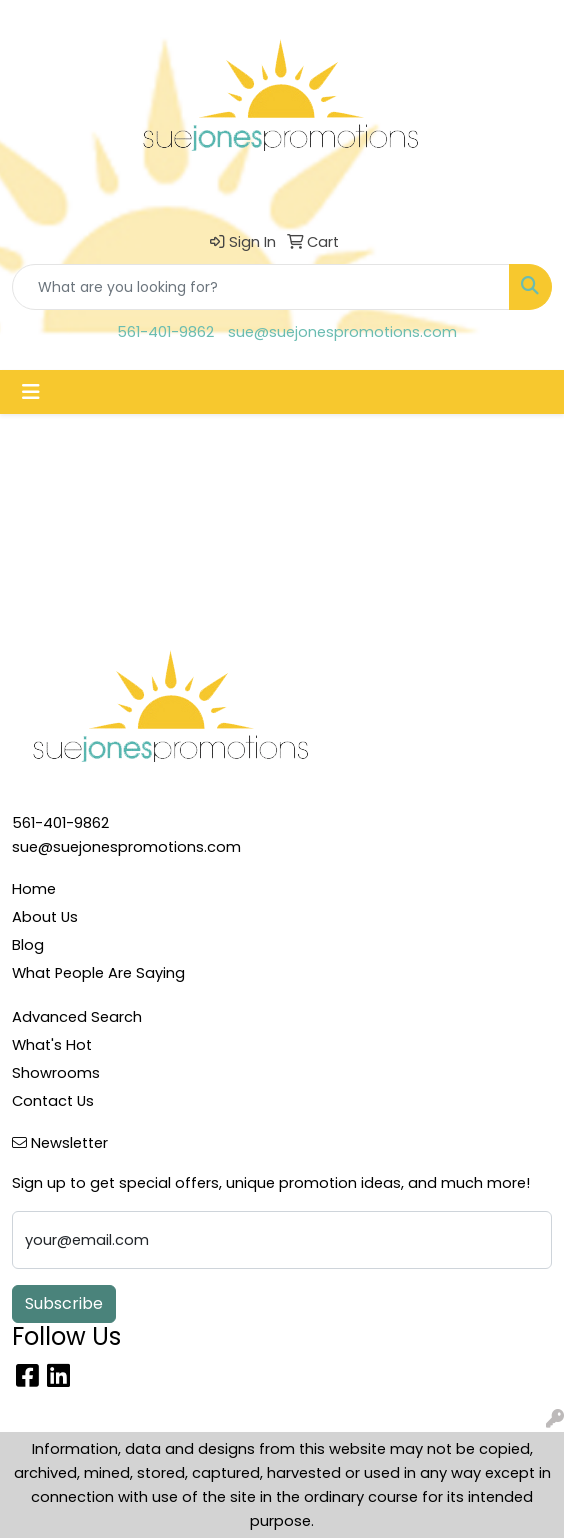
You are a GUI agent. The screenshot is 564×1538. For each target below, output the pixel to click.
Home (34, 889)
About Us (45, 917)
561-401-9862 (165, 332)
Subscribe (64, 1303)
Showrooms (56, 1073)
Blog (28, 945)
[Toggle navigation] (31, 392)
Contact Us (53, 1101)
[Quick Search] (261, 287)
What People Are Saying (98, 973)
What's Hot (52, 1045)
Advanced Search (77, 1017)
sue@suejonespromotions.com (342, 332)
